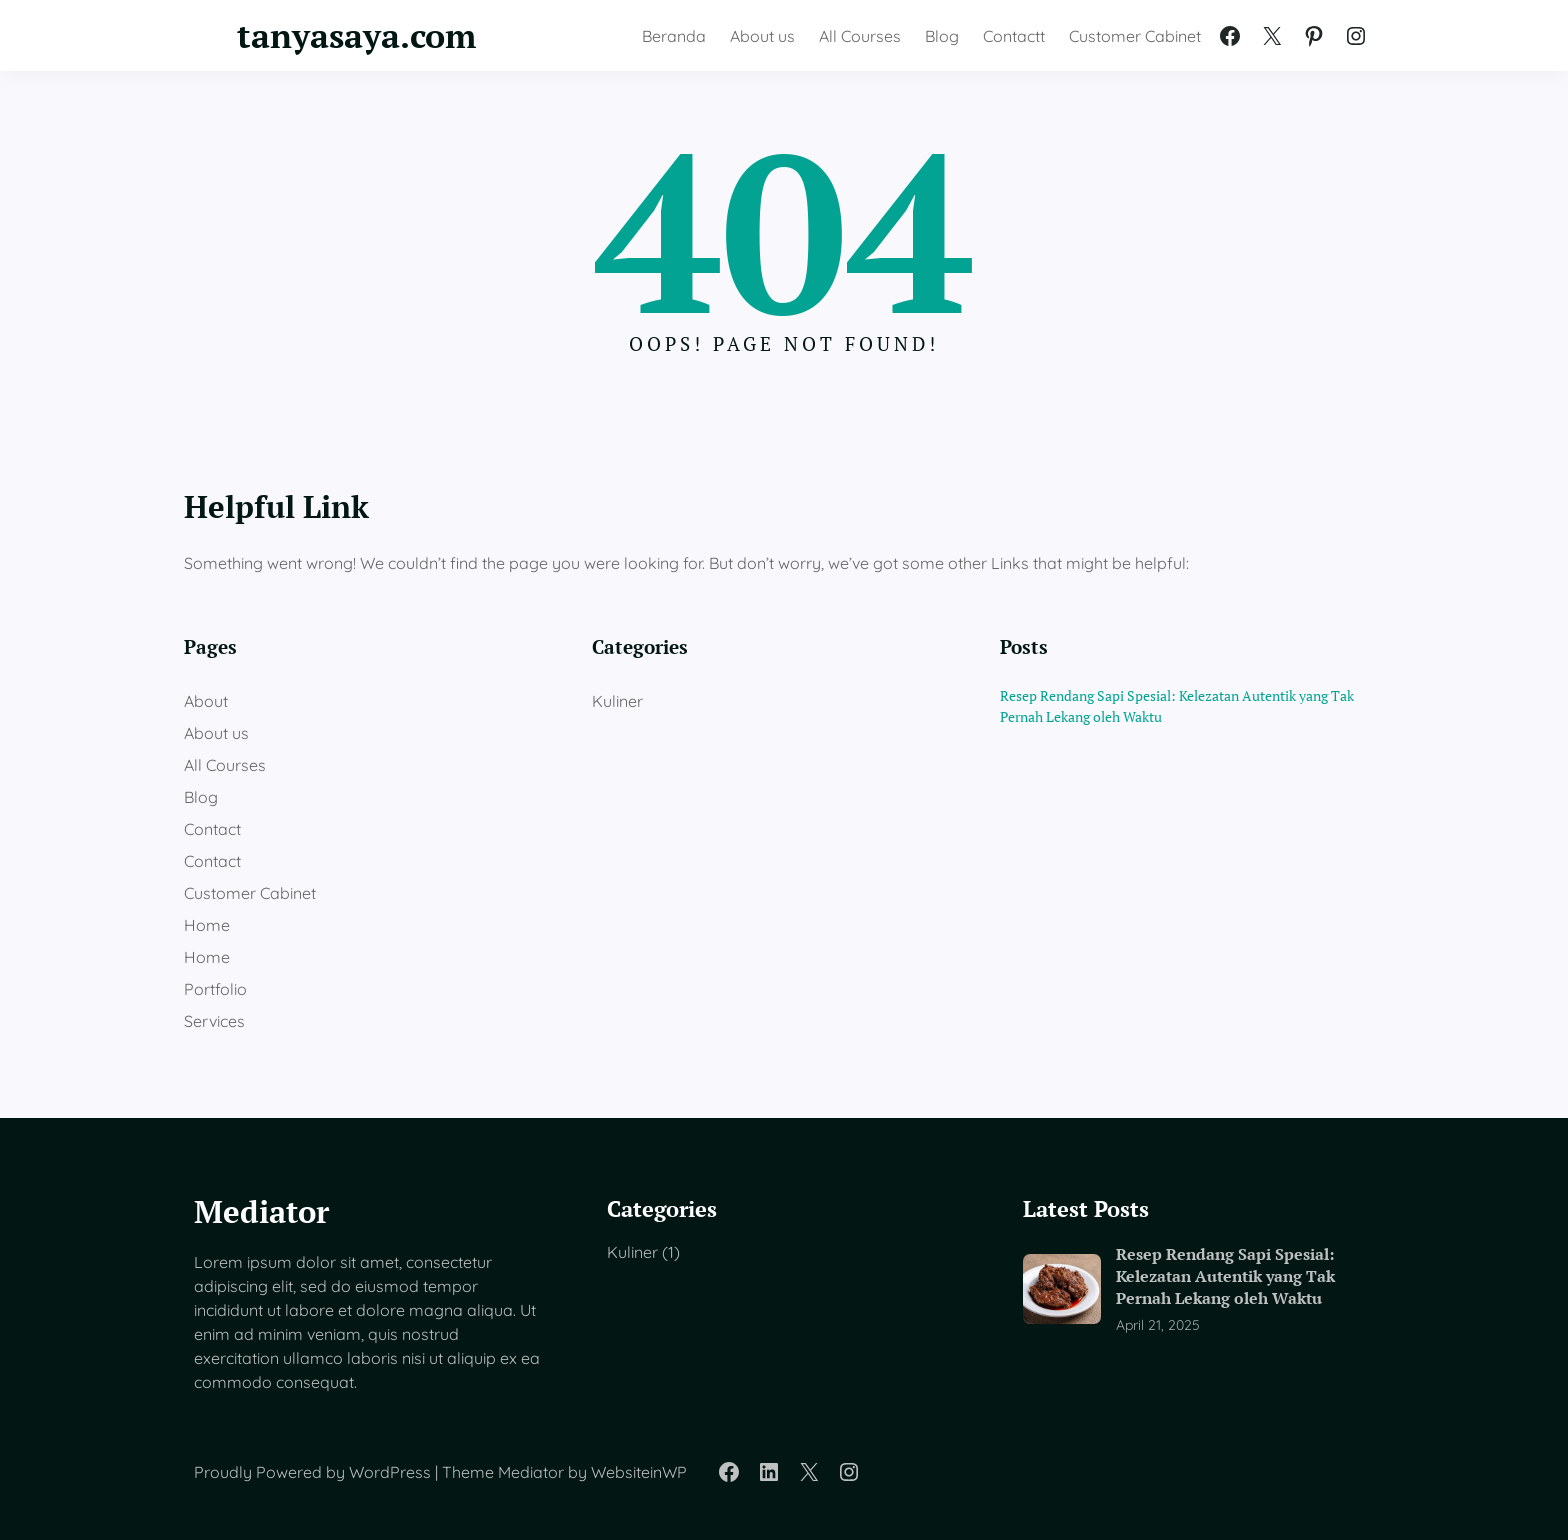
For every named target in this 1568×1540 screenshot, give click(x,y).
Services (214, 1021)
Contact (212, 829)
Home (207, 925)
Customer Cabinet (250, 893)
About (206, 701)
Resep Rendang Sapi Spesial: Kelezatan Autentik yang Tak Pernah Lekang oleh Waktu (1177, 706)
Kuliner (617, 701)
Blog (201, 797)
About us (216, 733)
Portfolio (215, 989)
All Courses (225, 765)
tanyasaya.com (356, 35)
